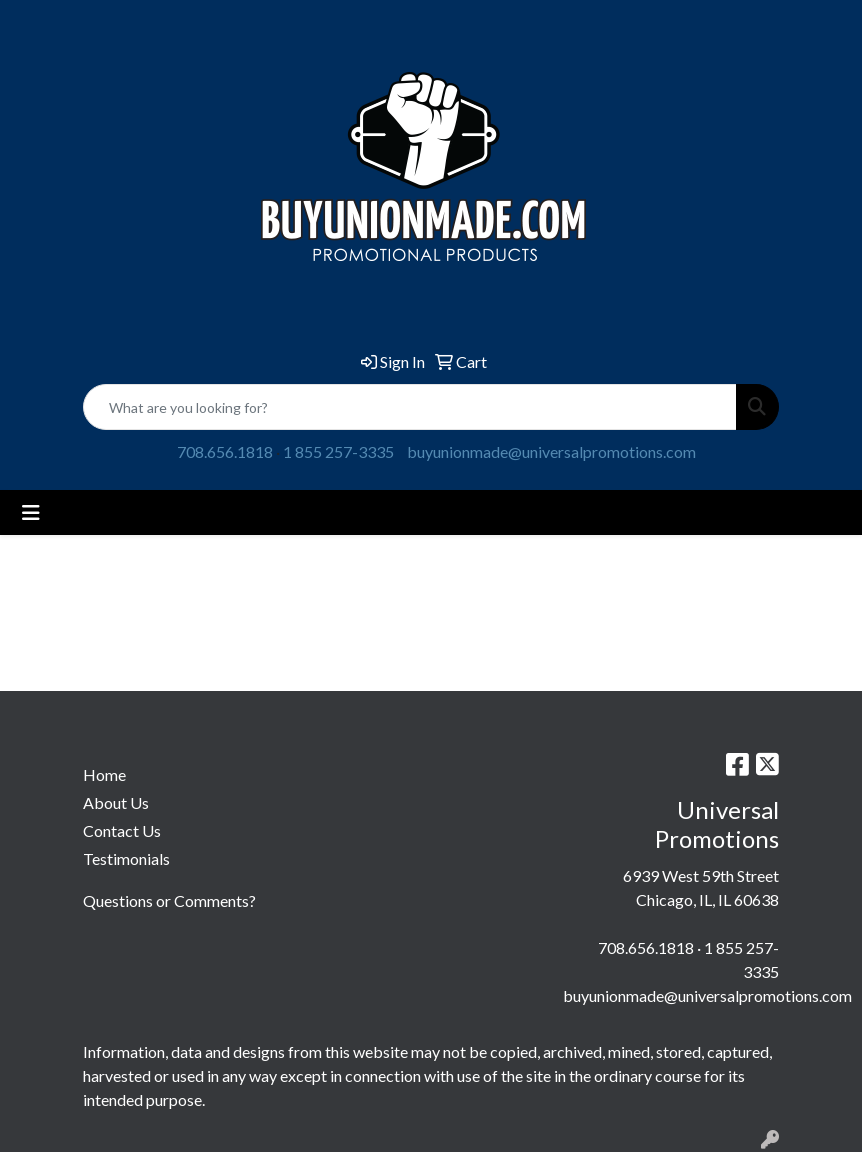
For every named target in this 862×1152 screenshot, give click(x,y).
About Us (116, 802)
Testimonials (126, 858)
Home (104, 774)
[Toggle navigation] (31, 512)
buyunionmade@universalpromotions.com (551, 451)
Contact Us (122, 830)
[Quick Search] (410, 407)
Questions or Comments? (169, 900)
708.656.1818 (225, 451)
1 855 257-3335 (338, 451)
